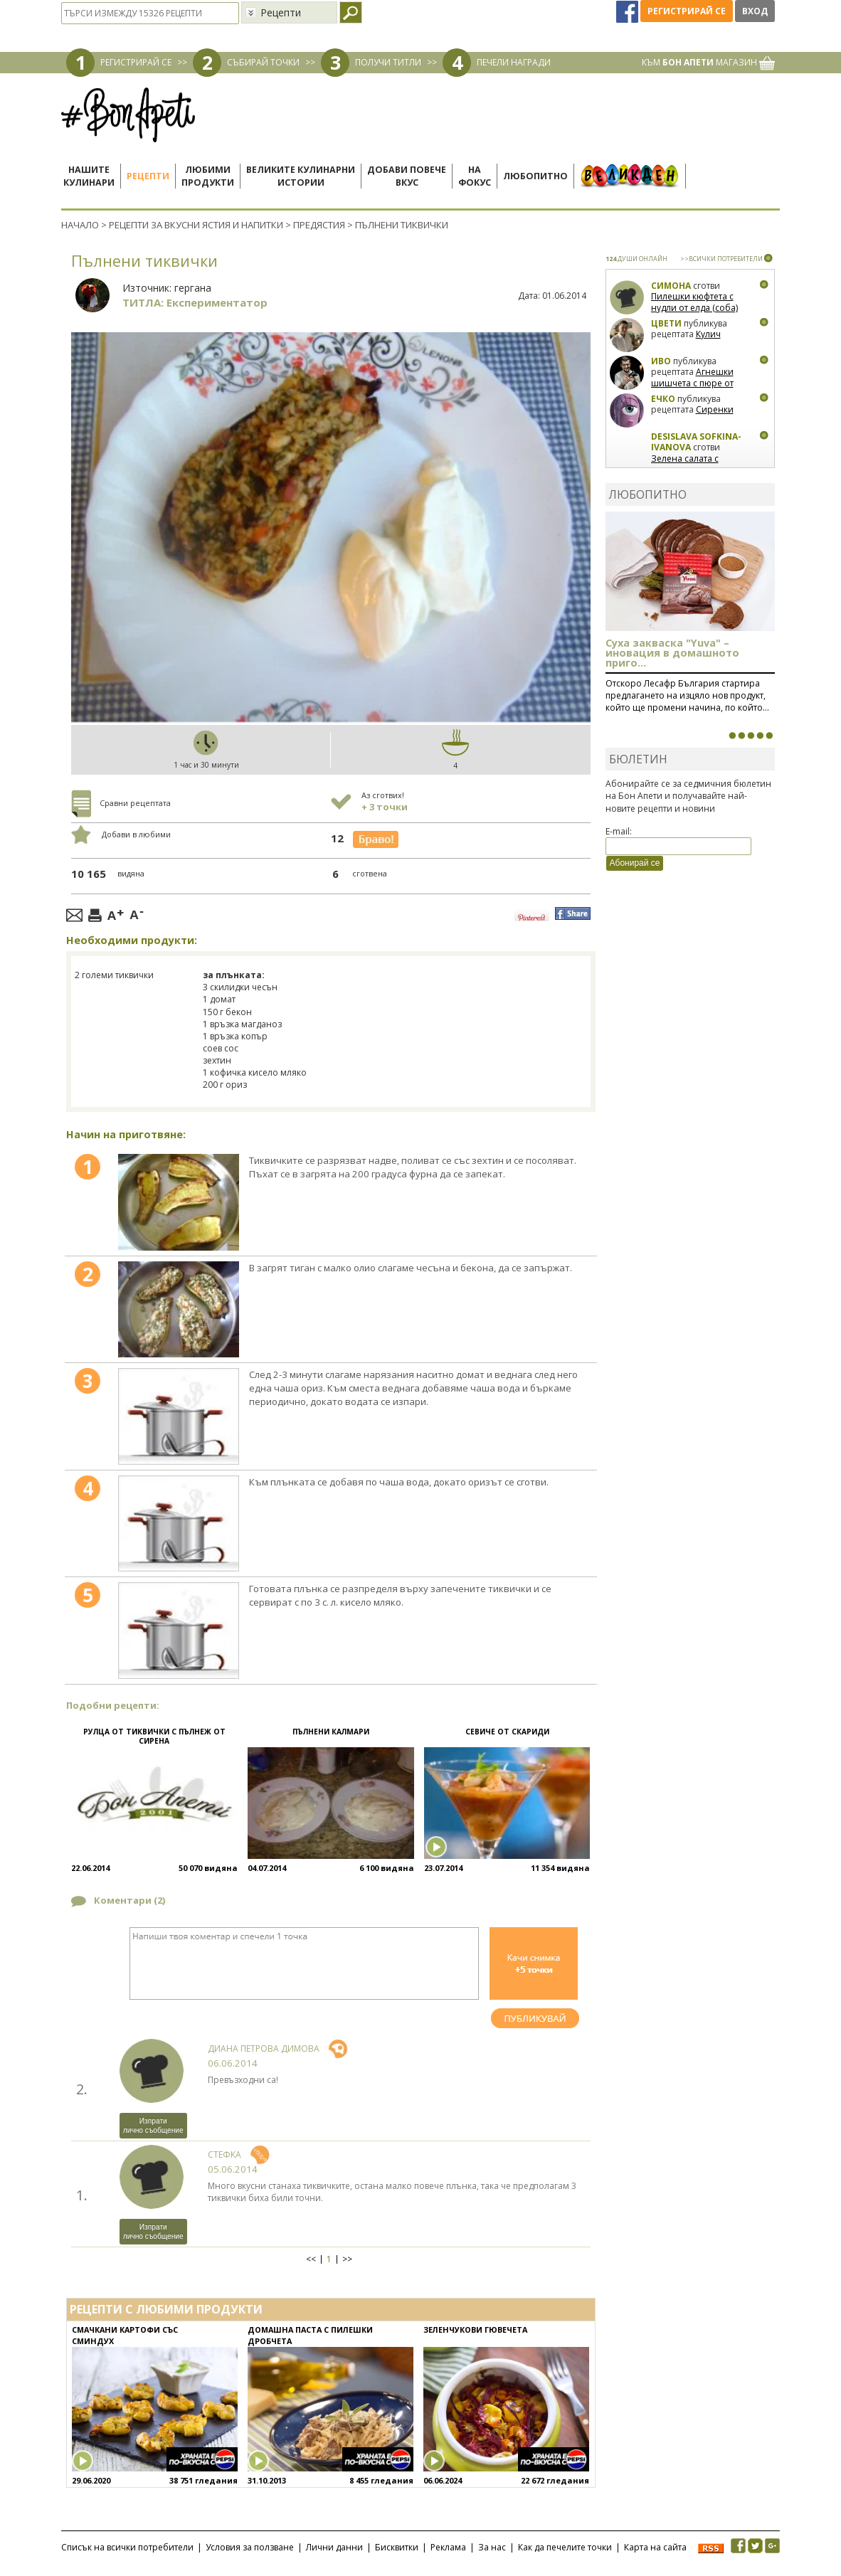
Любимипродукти (207, 176)
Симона (671, 286)
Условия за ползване (250, 2547)
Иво (661, 361)
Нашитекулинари (89, 176)
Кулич (708, 334)
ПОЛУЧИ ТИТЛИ (388, 62)
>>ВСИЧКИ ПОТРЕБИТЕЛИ (721, 258)
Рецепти (148, 176)
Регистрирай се (686, 11)
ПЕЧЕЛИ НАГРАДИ (514, 62)
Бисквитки (396, 2547)
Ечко (663, 399)
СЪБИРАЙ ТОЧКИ (263, 62)
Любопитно (535, 176)
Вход (755, 11)
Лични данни (334, 2547)
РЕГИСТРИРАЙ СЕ (135, 62)
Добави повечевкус (406, 176)
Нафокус (474, 176)
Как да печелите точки (565, 2547)
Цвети (667, 323)
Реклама (448, 2547)
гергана (192, 288)
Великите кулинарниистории (300, 176)
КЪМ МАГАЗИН (708, 62)
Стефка (224, 2154)
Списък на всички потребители (127, 2547)
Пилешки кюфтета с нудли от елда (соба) (694, 302)
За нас (492, 2547)
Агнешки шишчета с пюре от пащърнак (692, 383)
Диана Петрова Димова (263, 2048)
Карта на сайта (655, 2547)
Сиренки (715, 409)
